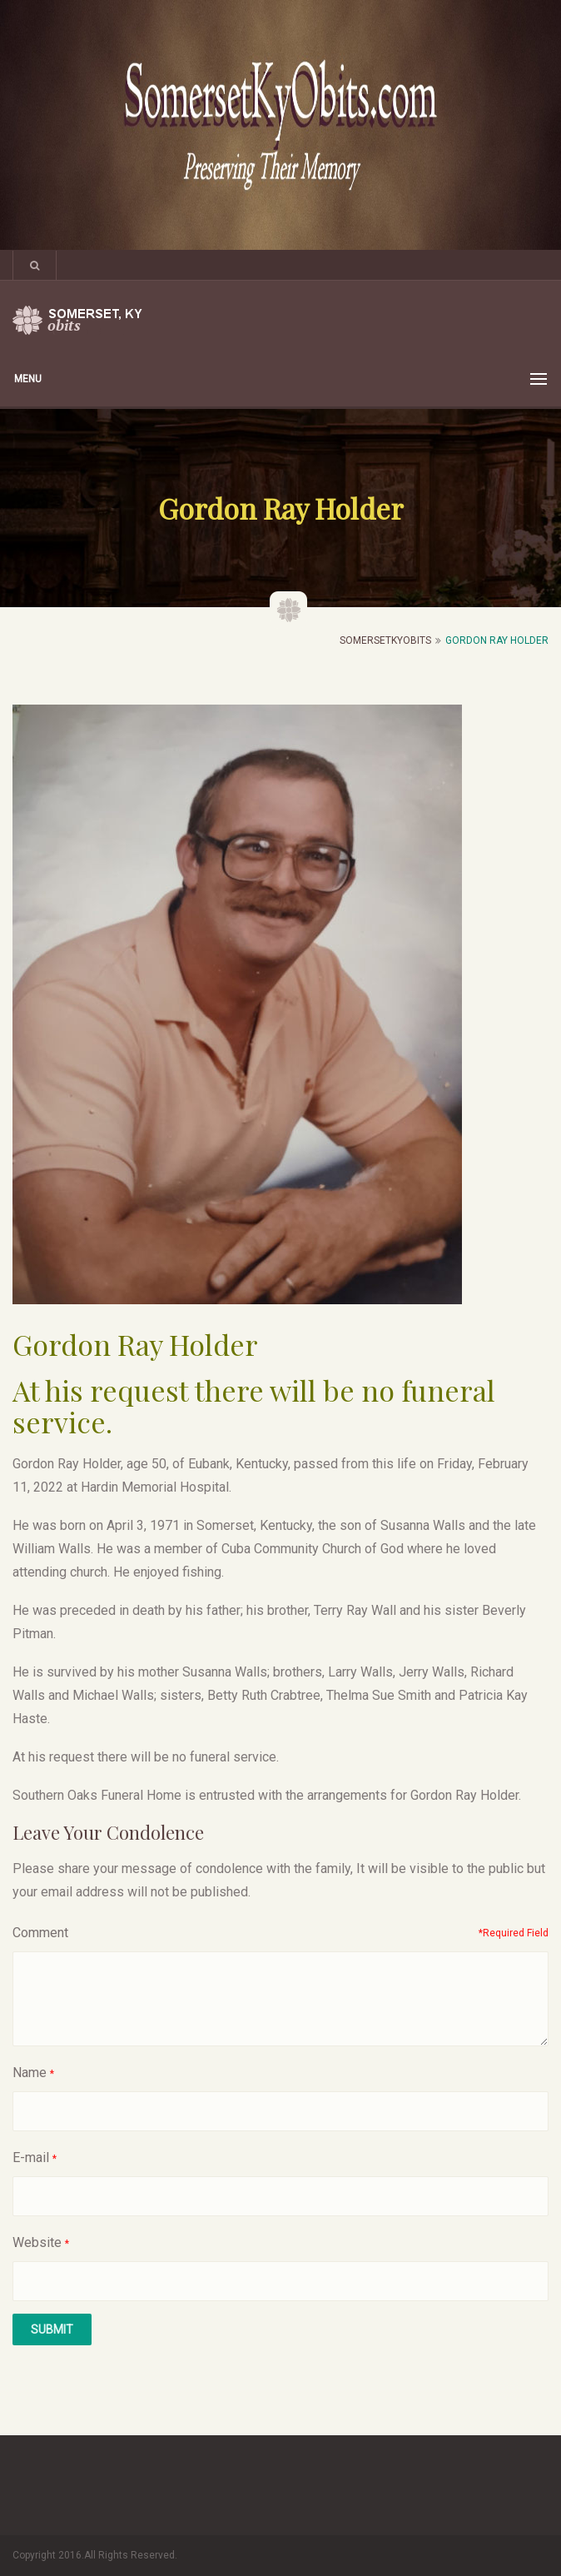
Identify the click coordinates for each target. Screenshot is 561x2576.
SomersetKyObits (385, 640)
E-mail (30, 2157)
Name (29, 2072)
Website (37, 2242)
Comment (40, 1933)
